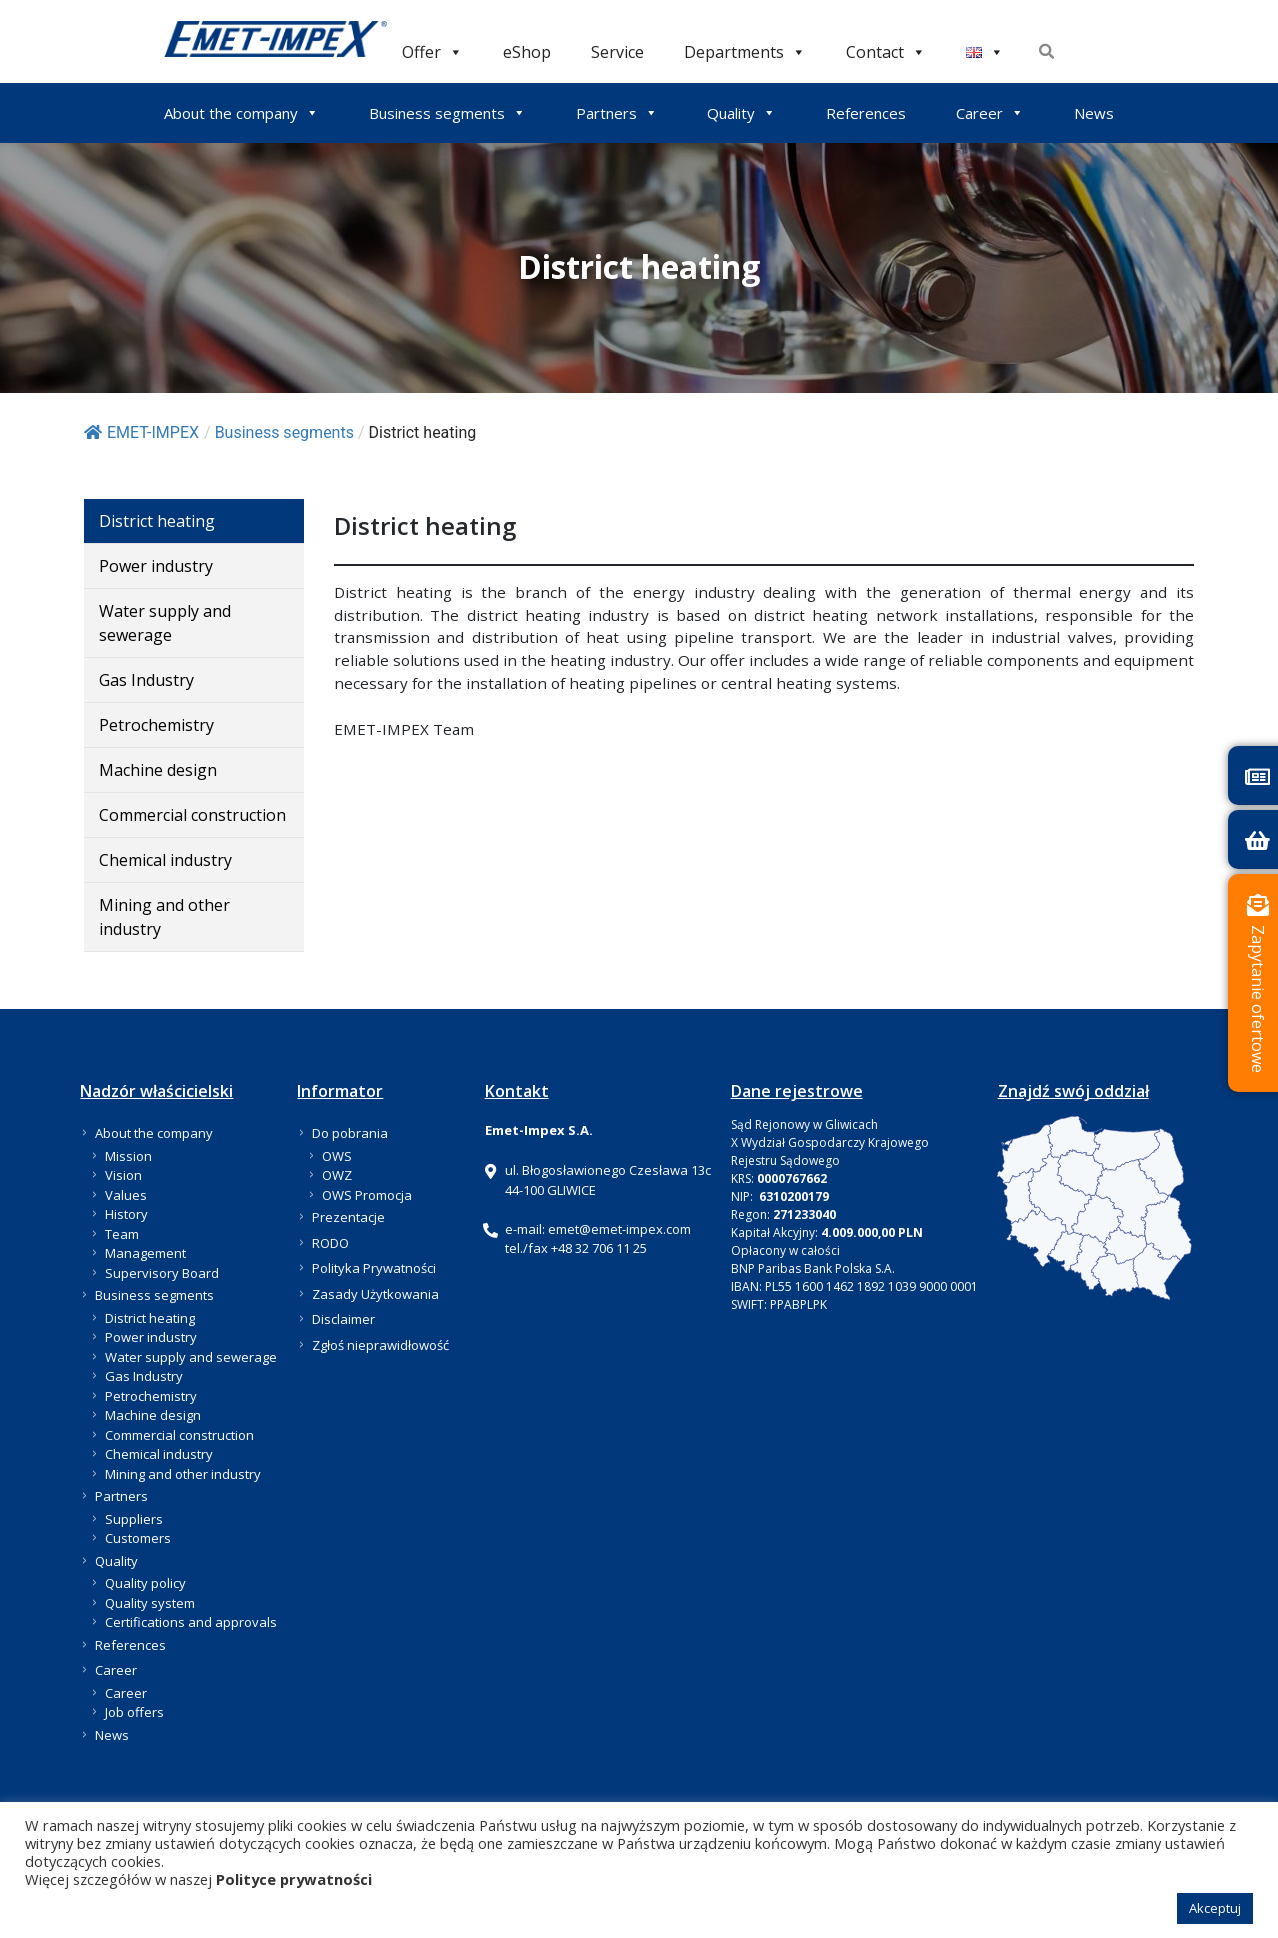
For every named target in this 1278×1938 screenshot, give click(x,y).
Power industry (156, 566)
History (126, 1214)
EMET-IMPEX (141, 432)
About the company (241, 113)
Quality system (150, 1603)
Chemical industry (165, 860)
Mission (128, 1156)
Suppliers (134, 1519)
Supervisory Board (162, 1273)
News (1094, 113)
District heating (157, 521)
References (866, 113)
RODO (330, 1243)
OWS (337, 1156)
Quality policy (145, 1583)
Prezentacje (348, 1217)
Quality (741, 113)
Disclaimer (343, 1319)
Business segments (447, 113)
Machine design (158, 770)
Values (126, 1195)
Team (122, 1234)
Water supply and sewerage (165, 623)
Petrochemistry (156, 725)
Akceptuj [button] (1215, 1908)
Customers (138, 1538)
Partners (617, 113)
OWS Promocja (367, 1195)
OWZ (337, 1175)
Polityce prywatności (294, 1879)
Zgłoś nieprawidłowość (380, 1345)
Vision (123, 1175)
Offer (432, 51)
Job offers (134, 1712)
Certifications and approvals (191, 1622)
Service (617, 51)
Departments (745, 51)
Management (145, 1253)
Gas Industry (146, 680)
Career (990, 113)
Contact (886, 51)
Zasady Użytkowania (375, 1294)
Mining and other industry (164, 917)
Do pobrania (350, 1133)
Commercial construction (192, 815)
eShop (527, 51)
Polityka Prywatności (374, 1268)
